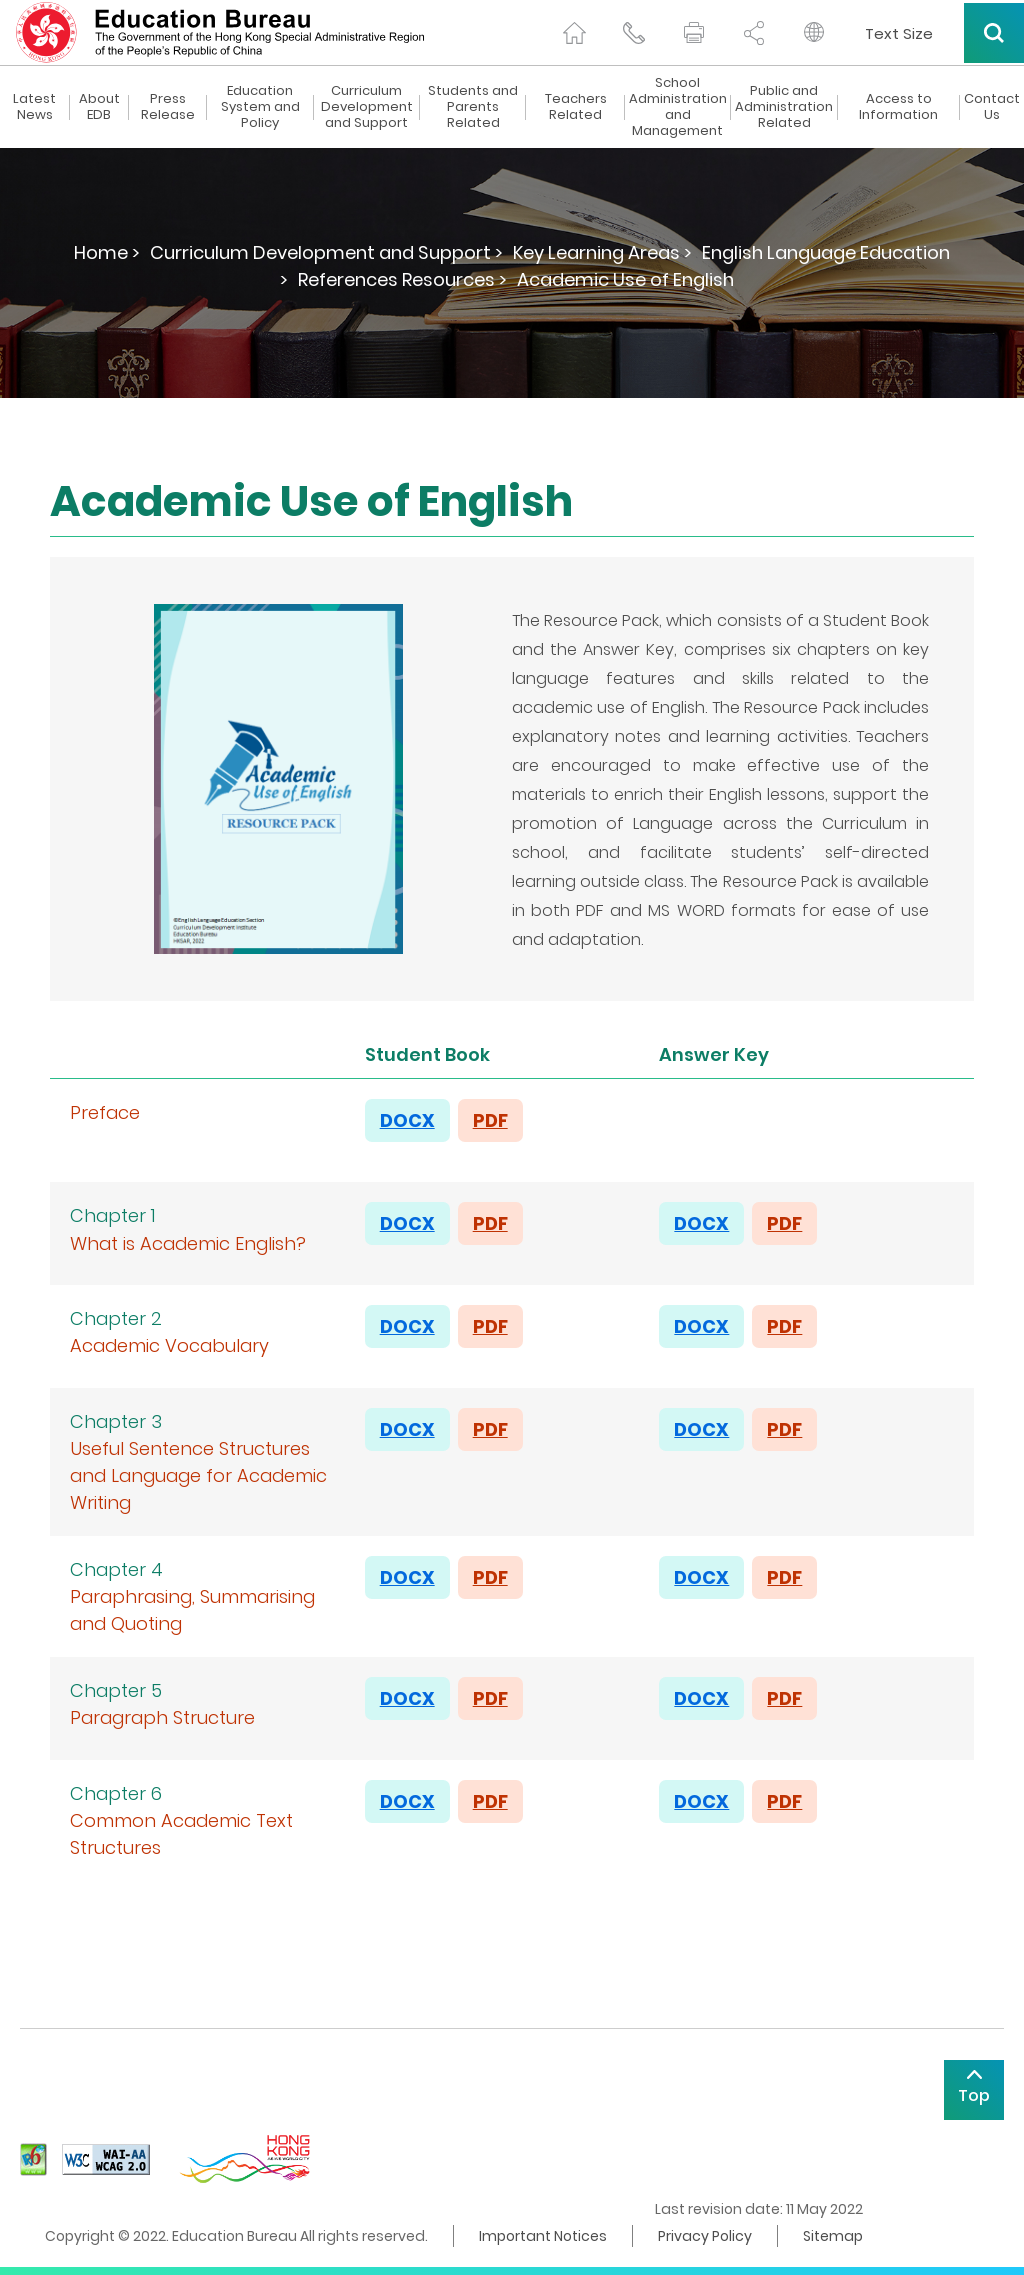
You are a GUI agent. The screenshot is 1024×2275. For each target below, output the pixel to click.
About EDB (99, 107)
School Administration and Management (678, 107)
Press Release (168, 107)
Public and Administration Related (784, 107)
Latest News (34, 107)
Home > (107, 252)
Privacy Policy (705, 2236)
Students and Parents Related (473, 107)
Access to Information (898, 107)
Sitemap (833, 2236)
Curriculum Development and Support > (326, 252)
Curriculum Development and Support (367, 107)
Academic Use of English (625, 279)
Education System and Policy (260, 107)
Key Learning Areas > (602, 252)
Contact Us (992, 107)
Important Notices (543, 2236)
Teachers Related (576, 107)
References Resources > (402, 279)
